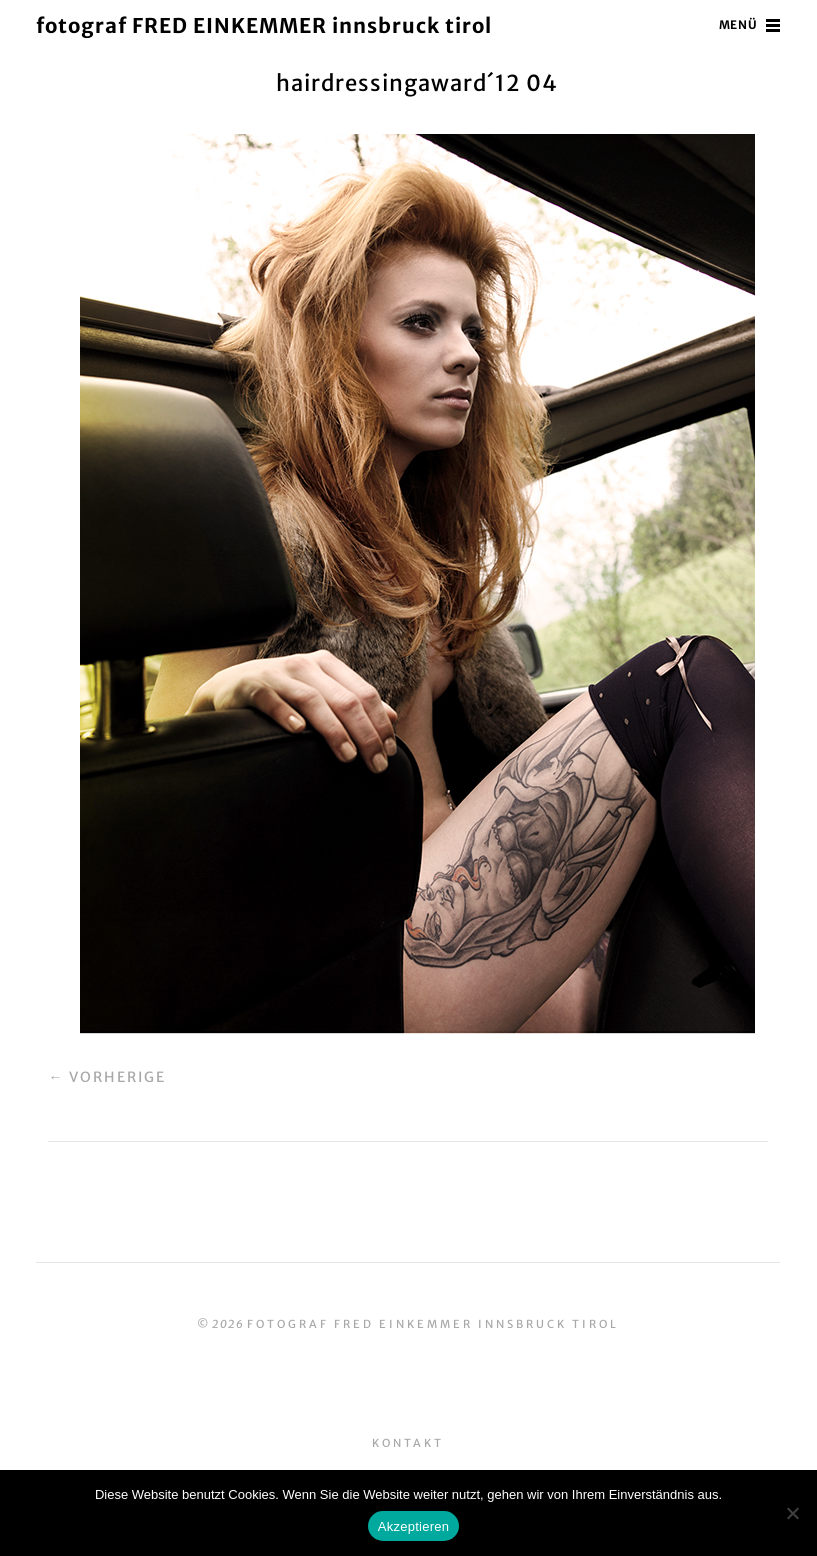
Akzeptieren (413, 1526)
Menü (737, 25)
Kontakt (408, 1443)
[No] (792, 1513)
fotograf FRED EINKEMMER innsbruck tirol (275, 25)
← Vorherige (107, 1077)
